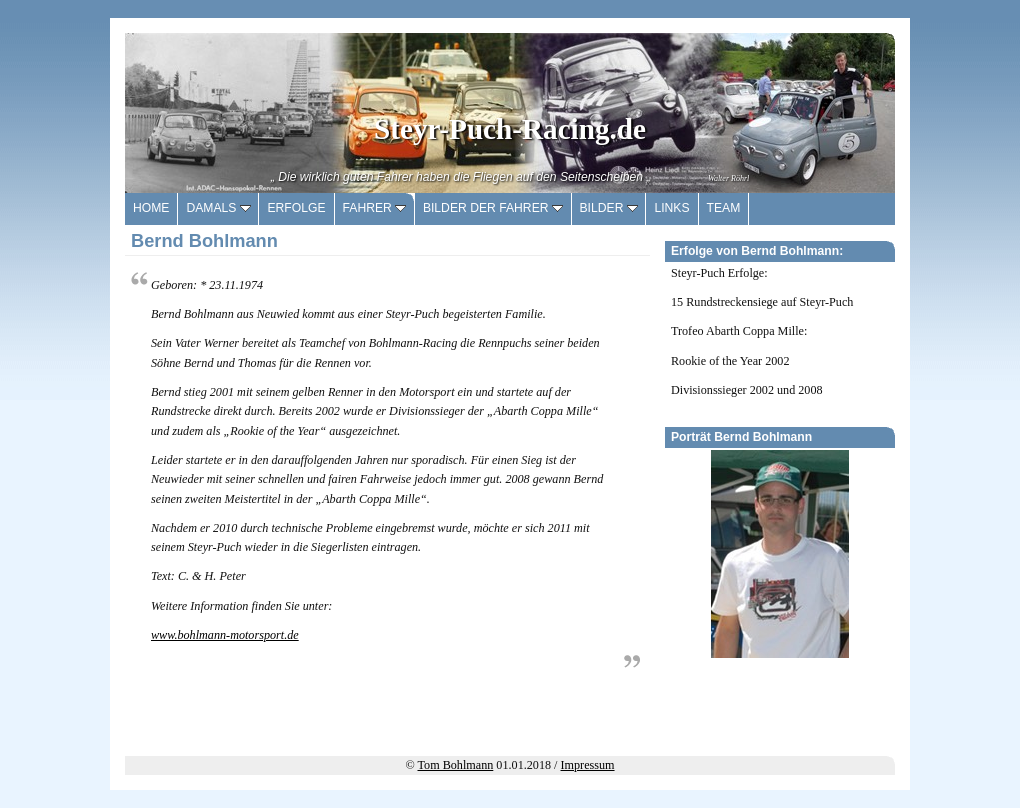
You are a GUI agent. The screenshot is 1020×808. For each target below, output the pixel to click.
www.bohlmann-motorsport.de (225, 635)
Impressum (588, 765)
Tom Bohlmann (456, 765)
